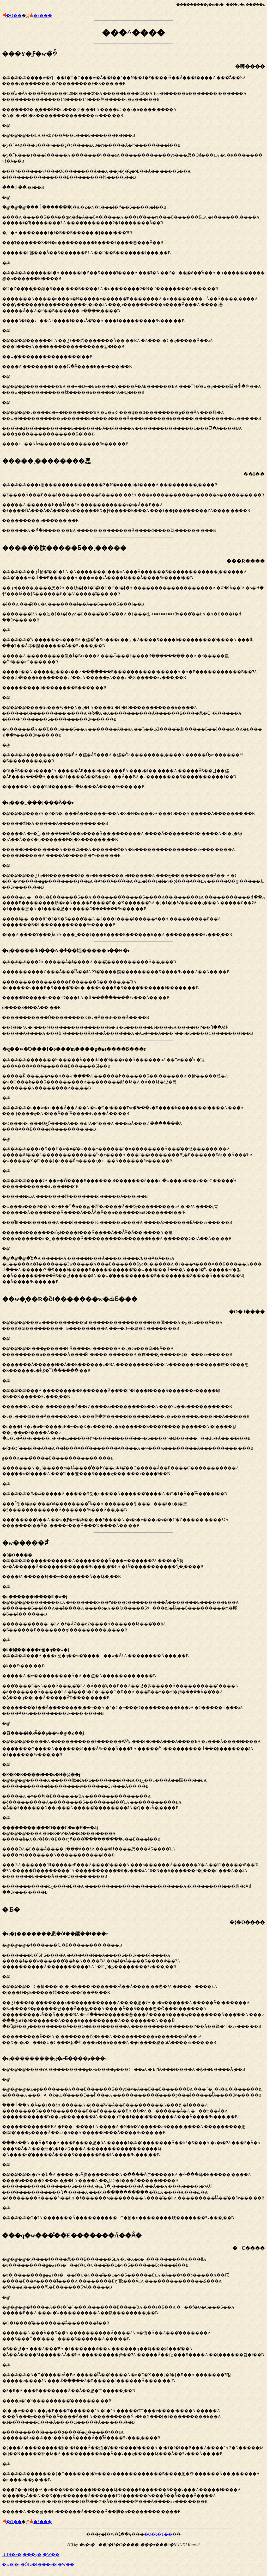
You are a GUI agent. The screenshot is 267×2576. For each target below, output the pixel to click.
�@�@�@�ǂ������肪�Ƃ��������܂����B (133, 1987)
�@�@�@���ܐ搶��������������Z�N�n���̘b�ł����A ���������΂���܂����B (133, 494)
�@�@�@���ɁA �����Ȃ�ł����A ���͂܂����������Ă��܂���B (133, 991)
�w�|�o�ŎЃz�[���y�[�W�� (38, 2564)
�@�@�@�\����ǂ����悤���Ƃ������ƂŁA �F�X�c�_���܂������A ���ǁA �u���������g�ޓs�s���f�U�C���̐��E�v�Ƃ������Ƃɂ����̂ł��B (133, 2373)
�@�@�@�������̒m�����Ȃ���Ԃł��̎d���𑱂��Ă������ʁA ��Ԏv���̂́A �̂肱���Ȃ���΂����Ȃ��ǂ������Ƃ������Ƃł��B (133, 1164)
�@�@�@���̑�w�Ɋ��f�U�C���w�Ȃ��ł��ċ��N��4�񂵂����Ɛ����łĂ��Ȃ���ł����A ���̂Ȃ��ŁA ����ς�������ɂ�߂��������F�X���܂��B (133, 245)
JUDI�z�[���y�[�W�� (30, 2554)
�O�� (14, 15)
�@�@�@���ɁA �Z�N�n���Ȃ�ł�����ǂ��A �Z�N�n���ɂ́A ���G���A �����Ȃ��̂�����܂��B (133, 868)
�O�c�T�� (158, 2534)
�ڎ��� (42, 15)
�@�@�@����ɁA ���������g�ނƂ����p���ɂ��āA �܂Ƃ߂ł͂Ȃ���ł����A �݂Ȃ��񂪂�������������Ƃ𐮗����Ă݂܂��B (133, 2138)
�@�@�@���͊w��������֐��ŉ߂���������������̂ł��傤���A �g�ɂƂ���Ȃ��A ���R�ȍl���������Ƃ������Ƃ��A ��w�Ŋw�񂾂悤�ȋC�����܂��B (133, 1411)
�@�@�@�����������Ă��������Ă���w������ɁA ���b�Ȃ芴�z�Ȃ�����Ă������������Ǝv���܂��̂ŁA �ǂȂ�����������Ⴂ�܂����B (133, 1716)
